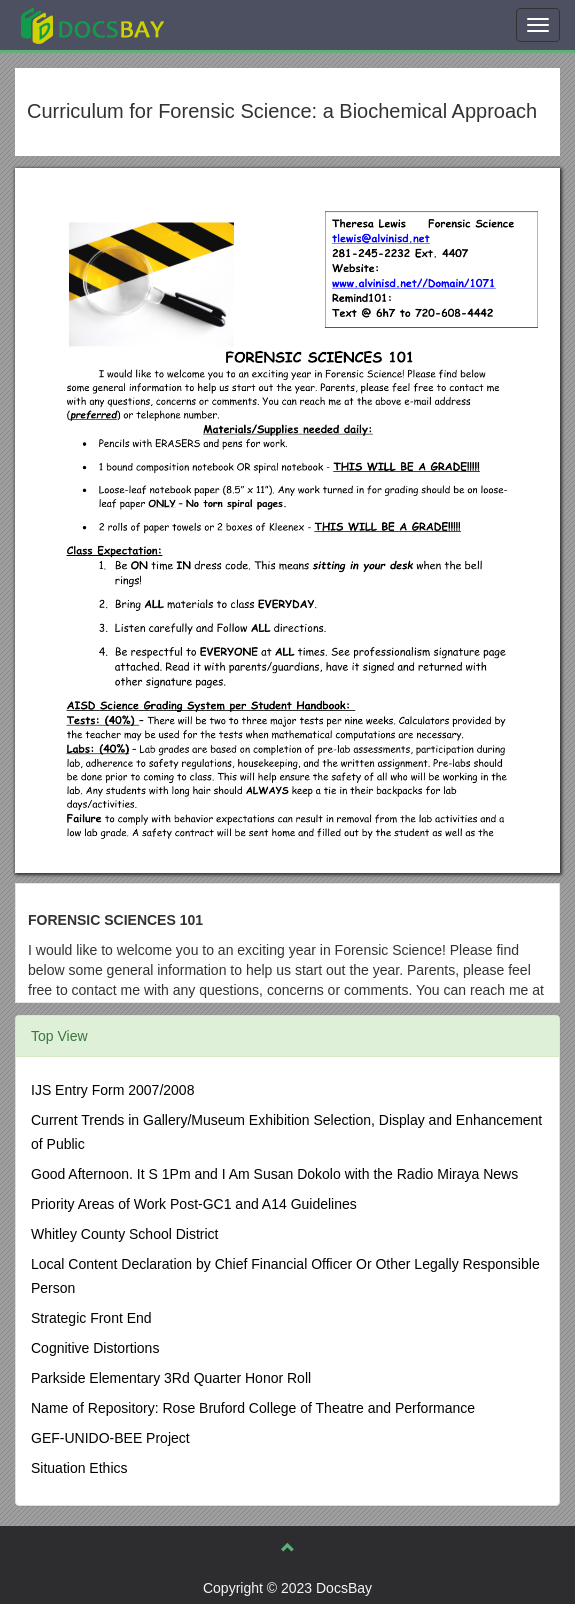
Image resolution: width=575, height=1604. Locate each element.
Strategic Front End (91, 1318)
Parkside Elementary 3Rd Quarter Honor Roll (171, 1378)
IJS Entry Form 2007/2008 (112, 1090)
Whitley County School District (125, 1234)
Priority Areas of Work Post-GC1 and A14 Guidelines (194, 1204)
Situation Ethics (79, 1468)
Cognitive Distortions (95, 1348)
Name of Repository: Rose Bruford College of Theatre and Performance (253, 1408)
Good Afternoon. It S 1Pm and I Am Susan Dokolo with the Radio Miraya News (274, 1174)
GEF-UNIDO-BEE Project (110, 1438)
